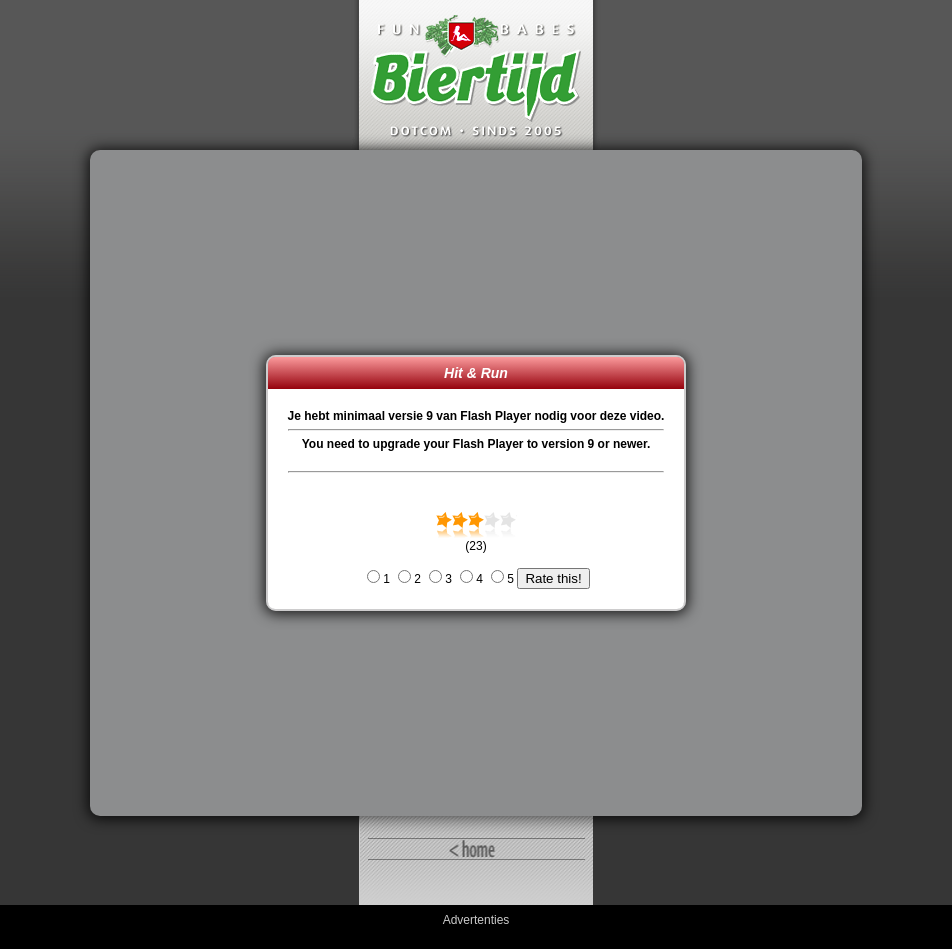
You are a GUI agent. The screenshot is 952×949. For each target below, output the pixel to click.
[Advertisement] (183, 483)
